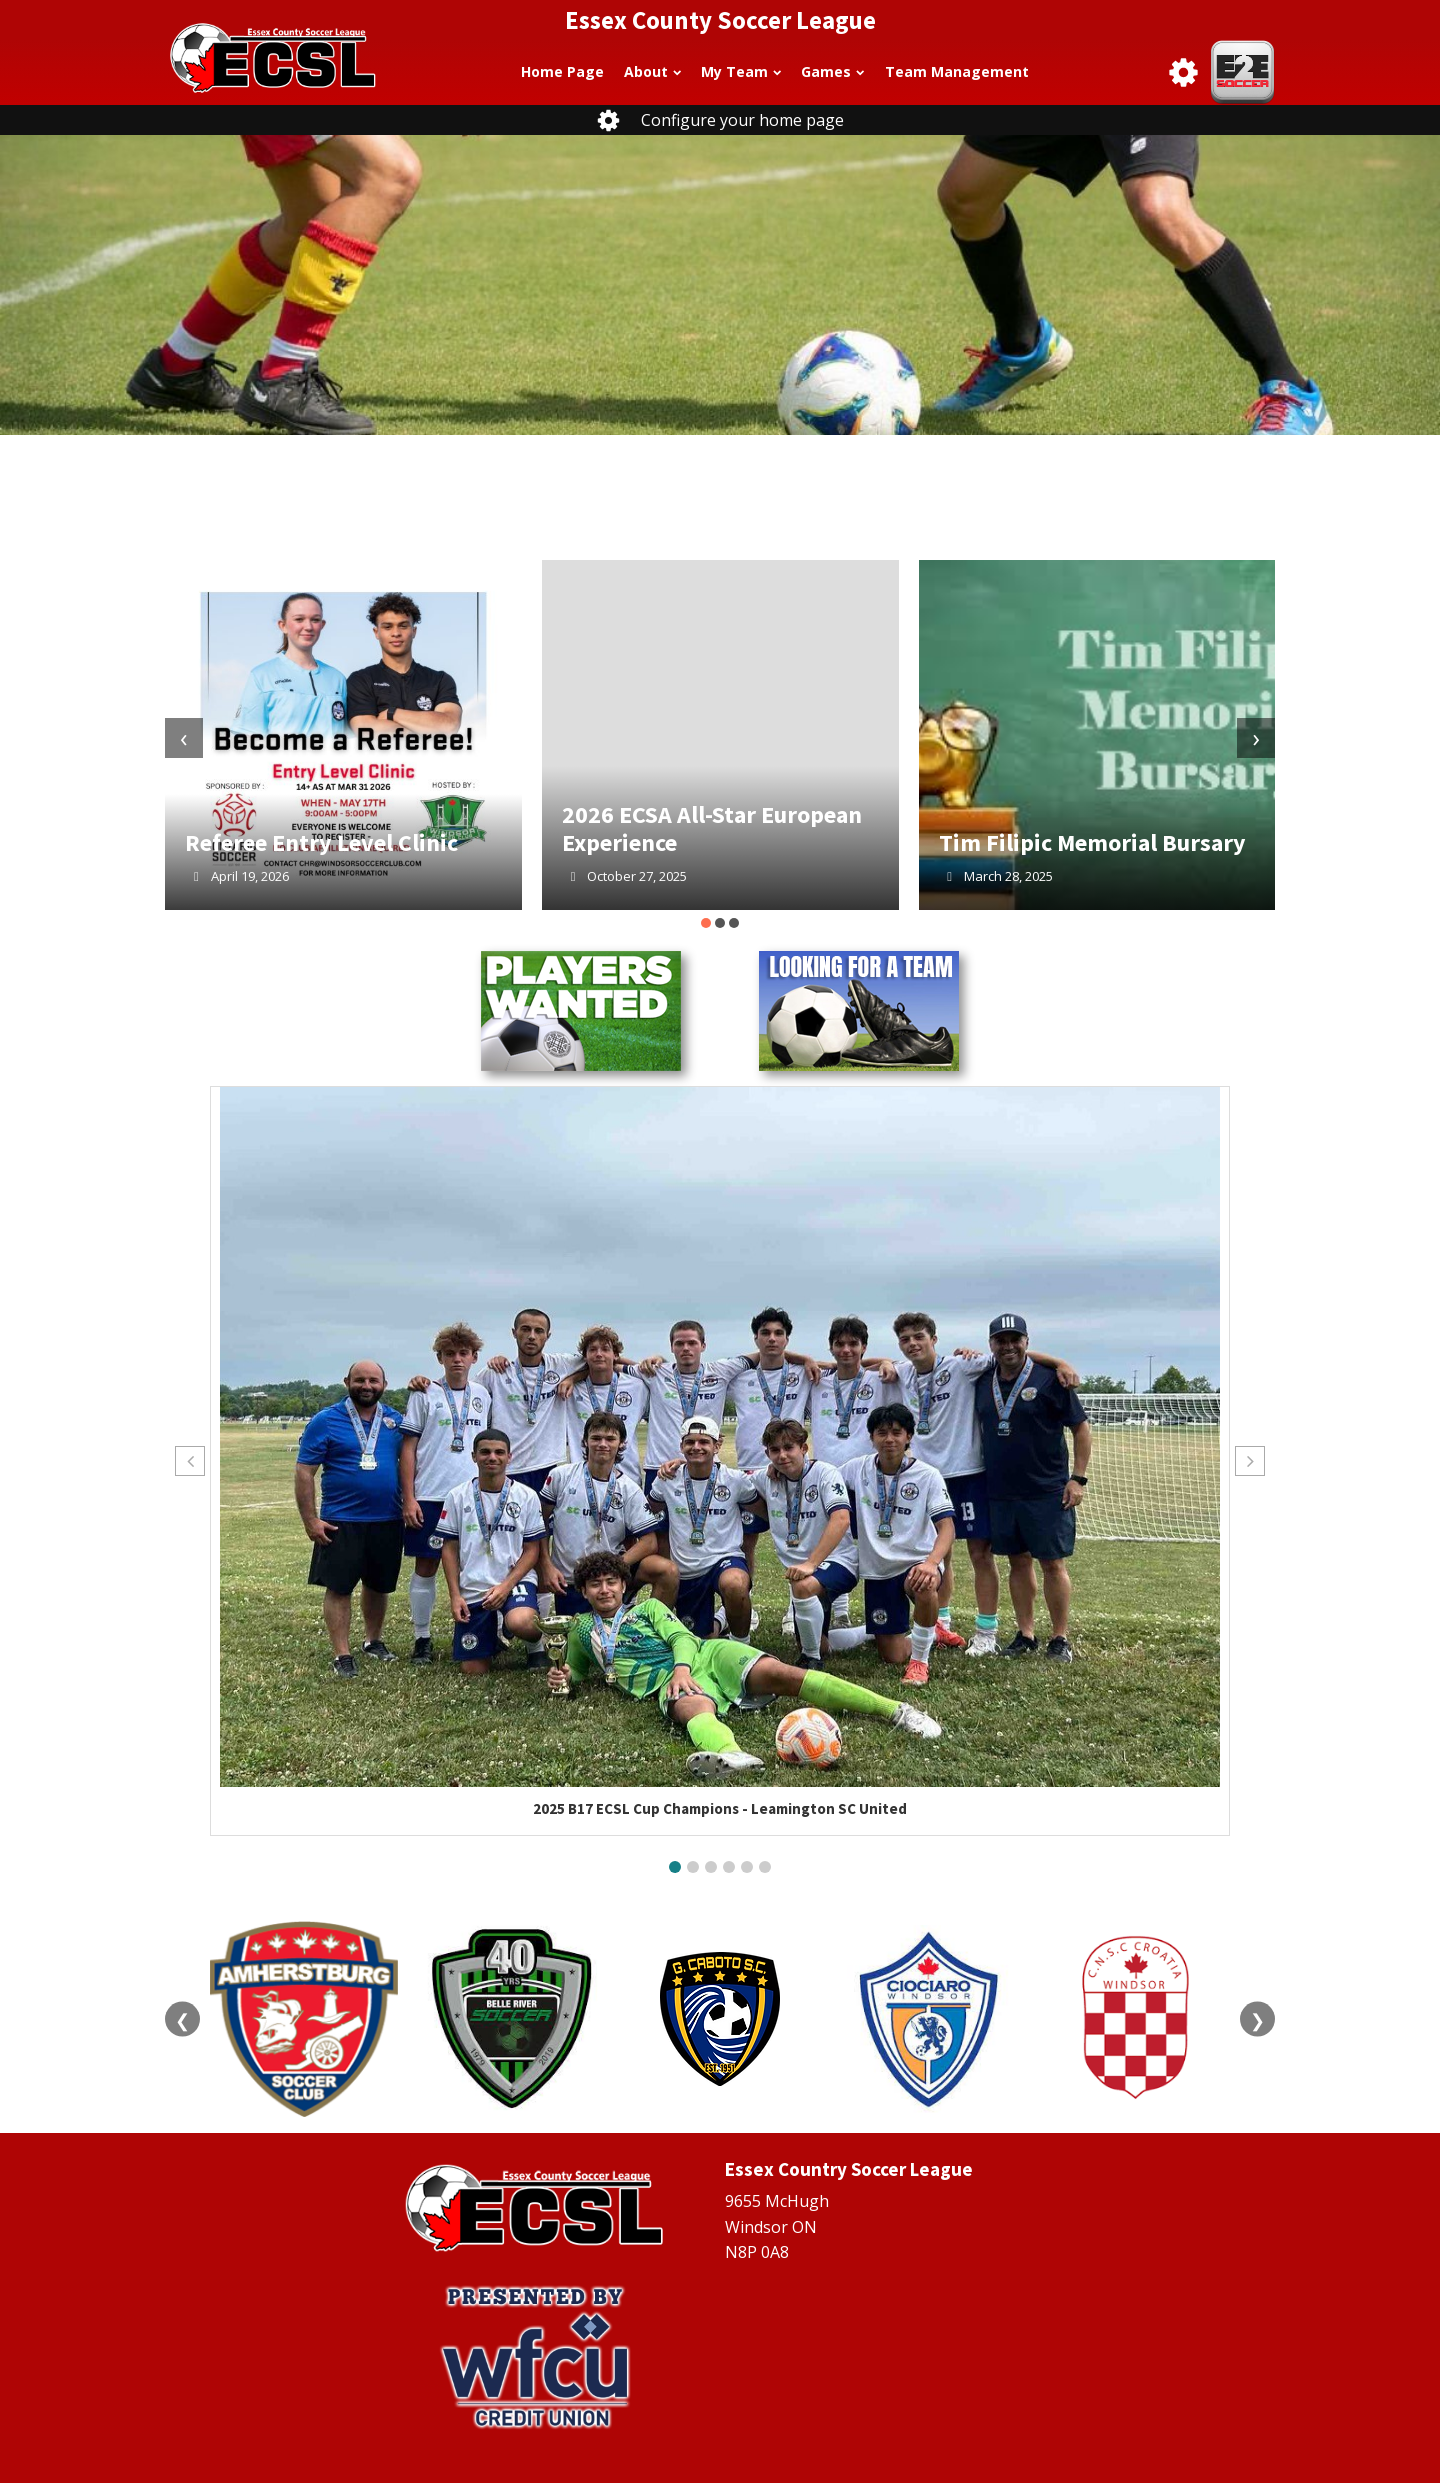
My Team (741, 71)
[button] (706, 923)
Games (832, 71)
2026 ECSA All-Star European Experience (712, 828)
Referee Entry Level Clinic (321, 842)
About (652, 71)
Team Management (957, 71)
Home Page (562, 71)
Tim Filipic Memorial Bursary (1092, 842)
